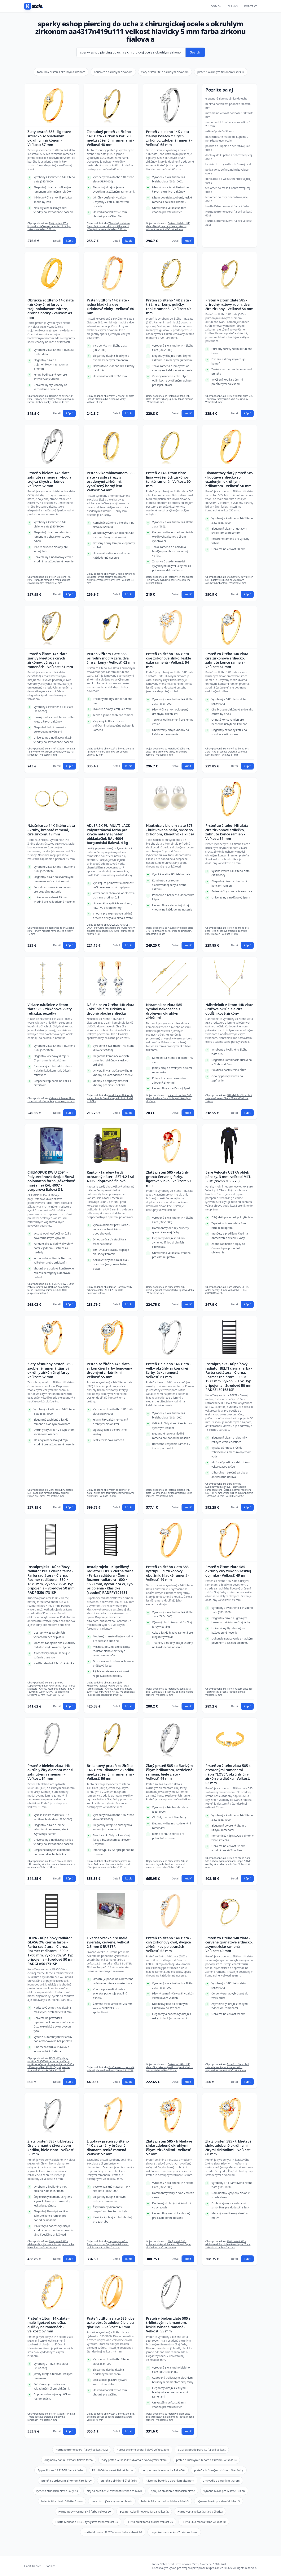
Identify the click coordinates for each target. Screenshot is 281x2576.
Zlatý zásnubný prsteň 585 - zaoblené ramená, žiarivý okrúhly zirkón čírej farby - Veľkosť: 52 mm (50, 1370)
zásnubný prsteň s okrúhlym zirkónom (61, 72)
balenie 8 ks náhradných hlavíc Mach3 (165, 2501)
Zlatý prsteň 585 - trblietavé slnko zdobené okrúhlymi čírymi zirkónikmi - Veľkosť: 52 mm (169, 2147)
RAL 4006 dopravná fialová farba (112, 2470)
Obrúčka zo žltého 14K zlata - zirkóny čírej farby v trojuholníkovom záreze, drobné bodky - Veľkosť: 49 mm (51, 309)
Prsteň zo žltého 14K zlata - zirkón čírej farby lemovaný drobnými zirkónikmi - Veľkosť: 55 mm (109, 1370)
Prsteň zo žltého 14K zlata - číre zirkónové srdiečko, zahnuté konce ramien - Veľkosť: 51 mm (227, 832)
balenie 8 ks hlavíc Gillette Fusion (62, 2501)
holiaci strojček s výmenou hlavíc (111, 2501)
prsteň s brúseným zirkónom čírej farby (219, 2470)
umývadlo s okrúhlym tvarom (221, 2480)
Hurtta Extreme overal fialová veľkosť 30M (142, 2449)
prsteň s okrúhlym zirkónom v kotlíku (220, 72)
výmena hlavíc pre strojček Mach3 (218, 2501)
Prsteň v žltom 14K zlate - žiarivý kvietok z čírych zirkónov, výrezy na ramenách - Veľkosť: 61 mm (50, 660)
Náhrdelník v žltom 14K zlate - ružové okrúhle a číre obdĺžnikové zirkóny (229, 1009)
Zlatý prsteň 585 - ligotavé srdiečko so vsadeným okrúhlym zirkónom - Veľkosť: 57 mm (49, 138)
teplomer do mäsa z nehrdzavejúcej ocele (227, 190)
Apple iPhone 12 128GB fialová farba (60, 2470)
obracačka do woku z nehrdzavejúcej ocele (228, 180)
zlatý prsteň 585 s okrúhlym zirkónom (165, 72)
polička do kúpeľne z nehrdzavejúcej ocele (228, 147)
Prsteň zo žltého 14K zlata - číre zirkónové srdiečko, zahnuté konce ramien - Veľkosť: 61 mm (227, 660)
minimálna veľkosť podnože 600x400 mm (228, 105)
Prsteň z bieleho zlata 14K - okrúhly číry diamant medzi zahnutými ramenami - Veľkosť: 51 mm (50, 1772)
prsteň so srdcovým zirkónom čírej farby (66, 2480)
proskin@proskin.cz (210, 2568)
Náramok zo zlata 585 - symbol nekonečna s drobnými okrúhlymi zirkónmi (165, 1011)
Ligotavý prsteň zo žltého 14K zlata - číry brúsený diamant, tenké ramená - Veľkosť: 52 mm (108, 2147)
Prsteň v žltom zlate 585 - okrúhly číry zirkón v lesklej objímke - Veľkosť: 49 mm (228, 1571)
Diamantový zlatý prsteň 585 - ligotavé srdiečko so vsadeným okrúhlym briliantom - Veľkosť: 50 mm (229, 479)
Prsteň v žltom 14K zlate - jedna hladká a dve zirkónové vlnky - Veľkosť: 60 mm (110, 306)
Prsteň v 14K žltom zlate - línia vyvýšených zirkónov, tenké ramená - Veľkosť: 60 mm (168, 479)
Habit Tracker (32, 2566)
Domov (216, 6)
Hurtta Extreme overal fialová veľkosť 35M (228, 222)
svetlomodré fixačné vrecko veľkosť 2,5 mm (227, 124)
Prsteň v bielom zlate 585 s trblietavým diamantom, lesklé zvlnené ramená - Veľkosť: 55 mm (168, 2324)
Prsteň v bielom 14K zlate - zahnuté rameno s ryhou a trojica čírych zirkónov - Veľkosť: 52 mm (50, 479)
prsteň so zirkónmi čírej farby (118, 2480)
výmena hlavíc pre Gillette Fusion (224, 2491)
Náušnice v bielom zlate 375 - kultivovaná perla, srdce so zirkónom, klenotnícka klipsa (170, 829)
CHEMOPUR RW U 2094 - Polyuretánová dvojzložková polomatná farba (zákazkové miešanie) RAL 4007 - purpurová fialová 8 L (51, 1181)
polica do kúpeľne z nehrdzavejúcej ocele (227, 171)
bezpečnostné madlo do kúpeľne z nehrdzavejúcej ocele (226, 138)
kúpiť (69, 240)
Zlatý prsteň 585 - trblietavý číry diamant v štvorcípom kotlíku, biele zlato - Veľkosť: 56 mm (51, 2147)
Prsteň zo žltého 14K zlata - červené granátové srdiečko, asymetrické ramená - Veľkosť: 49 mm (229, 1944)
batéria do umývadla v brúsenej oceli (228, 164)
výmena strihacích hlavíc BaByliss (57, 2491)
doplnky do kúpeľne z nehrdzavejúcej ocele (228, 157)
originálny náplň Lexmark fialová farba (68, 2460)
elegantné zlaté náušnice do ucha (226, 98)
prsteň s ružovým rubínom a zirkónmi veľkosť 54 (206, 2460)
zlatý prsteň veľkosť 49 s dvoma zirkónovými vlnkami (134, 2460)
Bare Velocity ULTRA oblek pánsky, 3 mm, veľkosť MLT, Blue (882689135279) (228, 1176)
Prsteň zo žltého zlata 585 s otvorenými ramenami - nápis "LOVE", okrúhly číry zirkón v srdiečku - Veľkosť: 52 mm (228, 1774)
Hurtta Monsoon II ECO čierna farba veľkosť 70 (112, 2532)
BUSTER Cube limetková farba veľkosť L (144, 2511)
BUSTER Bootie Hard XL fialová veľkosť (202, 2449)
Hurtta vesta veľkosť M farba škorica (200, 2511)
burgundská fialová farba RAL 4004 (163, 2470)
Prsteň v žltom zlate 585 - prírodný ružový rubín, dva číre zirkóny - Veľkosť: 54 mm (229, 304)
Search (195, 52)
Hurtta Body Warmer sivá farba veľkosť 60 (84, 2511)
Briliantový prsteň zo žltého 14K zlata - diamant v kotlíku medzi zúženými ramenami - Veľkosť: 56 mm (110, 1772)
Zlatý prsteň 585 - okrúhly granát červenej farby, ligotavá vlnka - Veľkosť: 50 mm (168, 1178)
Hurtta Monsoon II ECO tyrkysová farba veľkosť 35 (86, 2522)
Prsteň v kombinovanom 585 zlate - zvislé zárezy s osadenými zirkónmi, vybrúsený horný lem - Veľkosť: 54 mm (111, 481)
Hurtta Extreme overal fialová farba (227, 206)
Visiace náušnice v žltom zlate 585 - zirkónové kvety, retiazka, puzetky (50, 1009)
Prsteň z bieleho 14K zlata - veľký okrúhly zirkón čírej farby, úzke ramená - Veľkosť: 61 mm (168, 1370)
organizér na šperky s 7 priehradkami (174, 2532)
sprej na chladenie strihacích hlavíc (173, 2491)
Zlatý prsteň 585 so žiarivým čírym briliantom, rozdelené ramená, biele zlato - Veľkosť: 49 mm (169, 1772)
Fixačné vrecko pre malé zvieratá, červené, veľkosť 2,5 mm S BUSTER (108, 1942)
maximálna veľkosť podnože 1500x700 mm (229, 115)
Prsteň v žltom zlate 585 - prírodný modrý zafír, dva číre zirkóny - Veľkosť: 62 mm (111, 658)
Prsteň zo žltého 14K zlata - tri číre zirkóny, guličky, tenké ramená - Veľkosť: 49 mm (168, 306)
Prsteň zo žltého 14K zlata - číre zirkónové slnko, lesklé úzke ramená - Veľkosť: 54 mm (168, 660)
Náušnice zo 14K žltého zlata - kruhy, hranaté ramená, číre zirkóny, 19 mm (51, 829)
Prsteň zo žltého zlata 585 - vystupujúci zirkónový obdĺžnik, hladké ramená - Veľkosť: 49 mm (168, 1573)
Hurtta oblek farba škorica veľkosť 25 (150, 2522)
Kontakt (250, 6)
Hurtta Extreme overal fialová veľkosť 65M (228, 213)
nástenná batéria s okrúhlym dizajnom (170, 2480)
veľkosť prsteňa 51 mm (219, 131)
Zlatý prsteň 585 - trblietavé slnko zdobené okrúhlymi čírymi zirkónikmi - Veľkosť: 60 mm (228, 2147)
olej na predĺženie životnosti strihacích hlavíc (114, 2491)
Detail (57, 240)
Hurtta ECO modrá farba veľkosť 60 (204, 2522)
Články (232, 6)
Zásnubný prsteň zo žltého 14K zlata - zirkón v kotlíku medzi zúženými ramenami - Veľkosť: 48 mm (110, 138)
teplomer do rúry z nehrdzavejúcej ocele (226, 199)
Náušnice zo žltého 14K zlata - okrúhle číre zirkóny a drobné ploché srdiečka (110, 1009)
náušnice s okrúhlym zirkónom (113, 72)
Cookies (50, 2566)
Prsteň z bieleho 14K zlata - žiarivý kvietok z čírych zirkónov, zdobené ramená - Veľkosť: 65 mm (169, 138)
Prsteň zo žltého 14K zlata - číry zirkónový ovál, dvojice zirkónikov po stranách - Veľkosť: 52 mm (168, 1944)
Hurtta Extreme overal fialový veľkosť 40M (81, 2449)
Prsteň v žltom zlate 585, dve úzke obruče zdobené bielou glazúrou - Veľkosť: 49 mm (111, 2322)
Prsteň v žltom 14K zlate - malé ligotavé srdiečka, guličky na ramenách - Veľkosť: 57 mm (49, 2324)
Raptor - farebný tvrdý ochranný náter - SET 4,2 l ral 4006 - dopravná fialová (110, 1176)
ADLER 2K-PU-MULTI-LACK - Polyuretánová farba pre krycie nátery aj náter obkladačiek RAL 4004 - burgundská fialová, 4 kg (109, 834)
